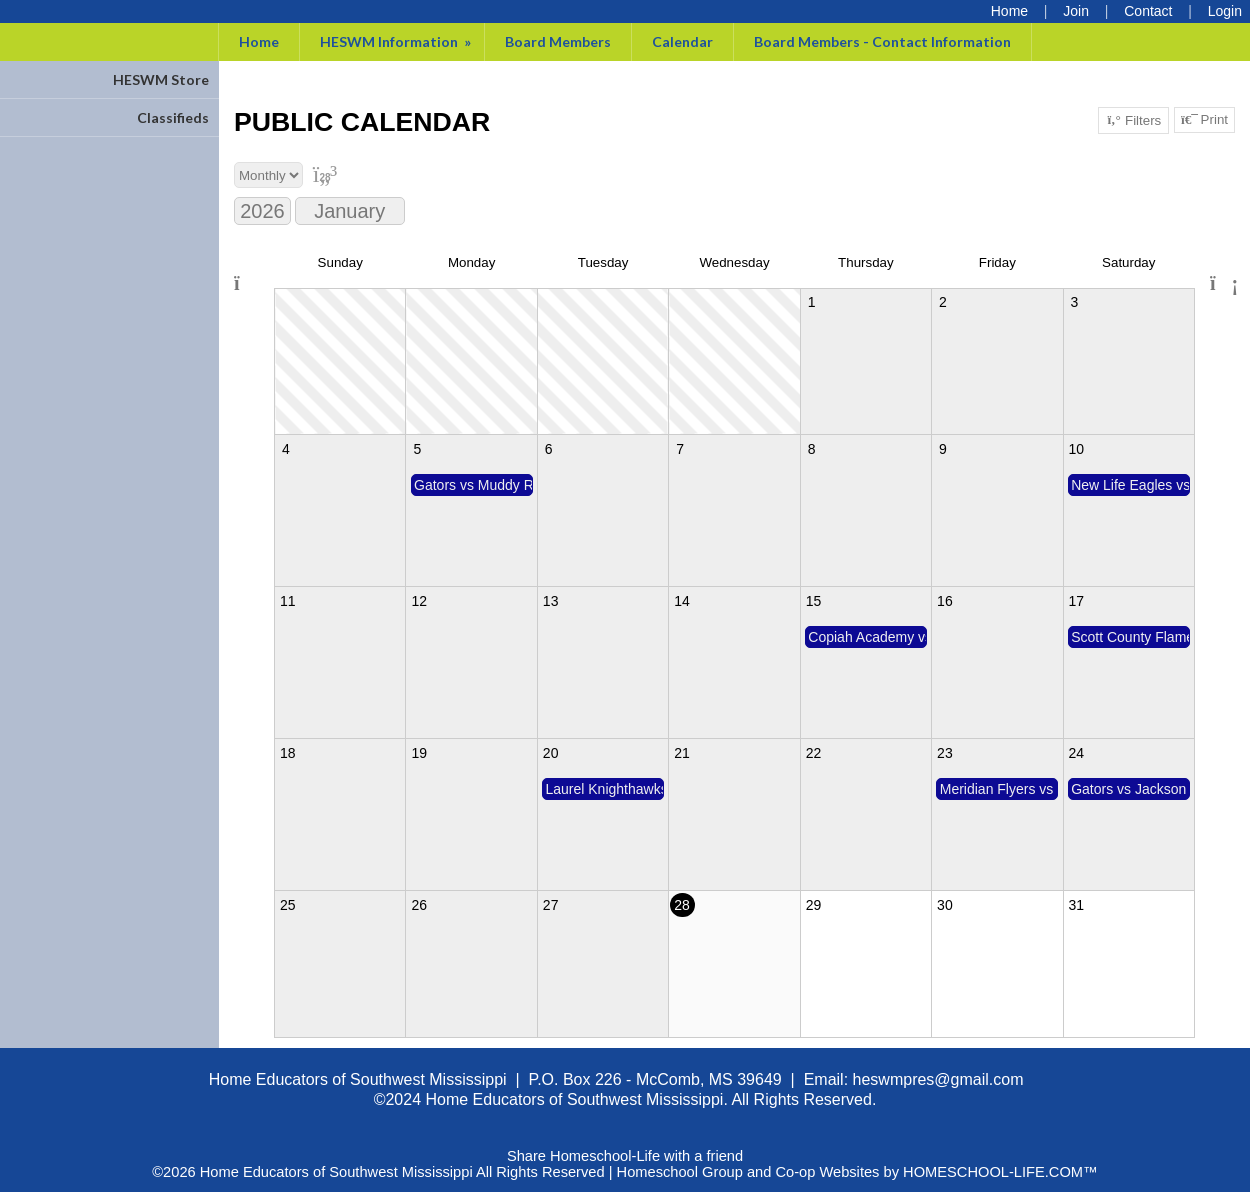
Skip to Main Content (625, 1140)
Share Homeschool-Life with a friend (625, 1156)
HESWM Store (161, 79)
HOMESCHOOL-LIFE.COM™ (1000, 1172)
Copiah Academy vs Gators (867, 637)
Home (259, 41)
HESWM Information (397, 41)
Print (1204, 120)
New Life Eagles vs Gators (1130, 485)
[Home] (1009, 11)
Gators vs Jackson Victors (1130, 789)
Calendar (682, 41)
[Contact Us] (1148, 11)
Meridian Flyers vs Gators (999, 789)
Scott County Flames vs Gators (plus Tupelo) (1130, 637)
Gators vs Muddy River (473, 485)
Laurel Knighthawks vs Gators (604, 789)
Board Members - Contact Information (882, 41)
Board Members (558, 41)
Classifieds (173, 117)
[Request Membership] (1076, 11)
